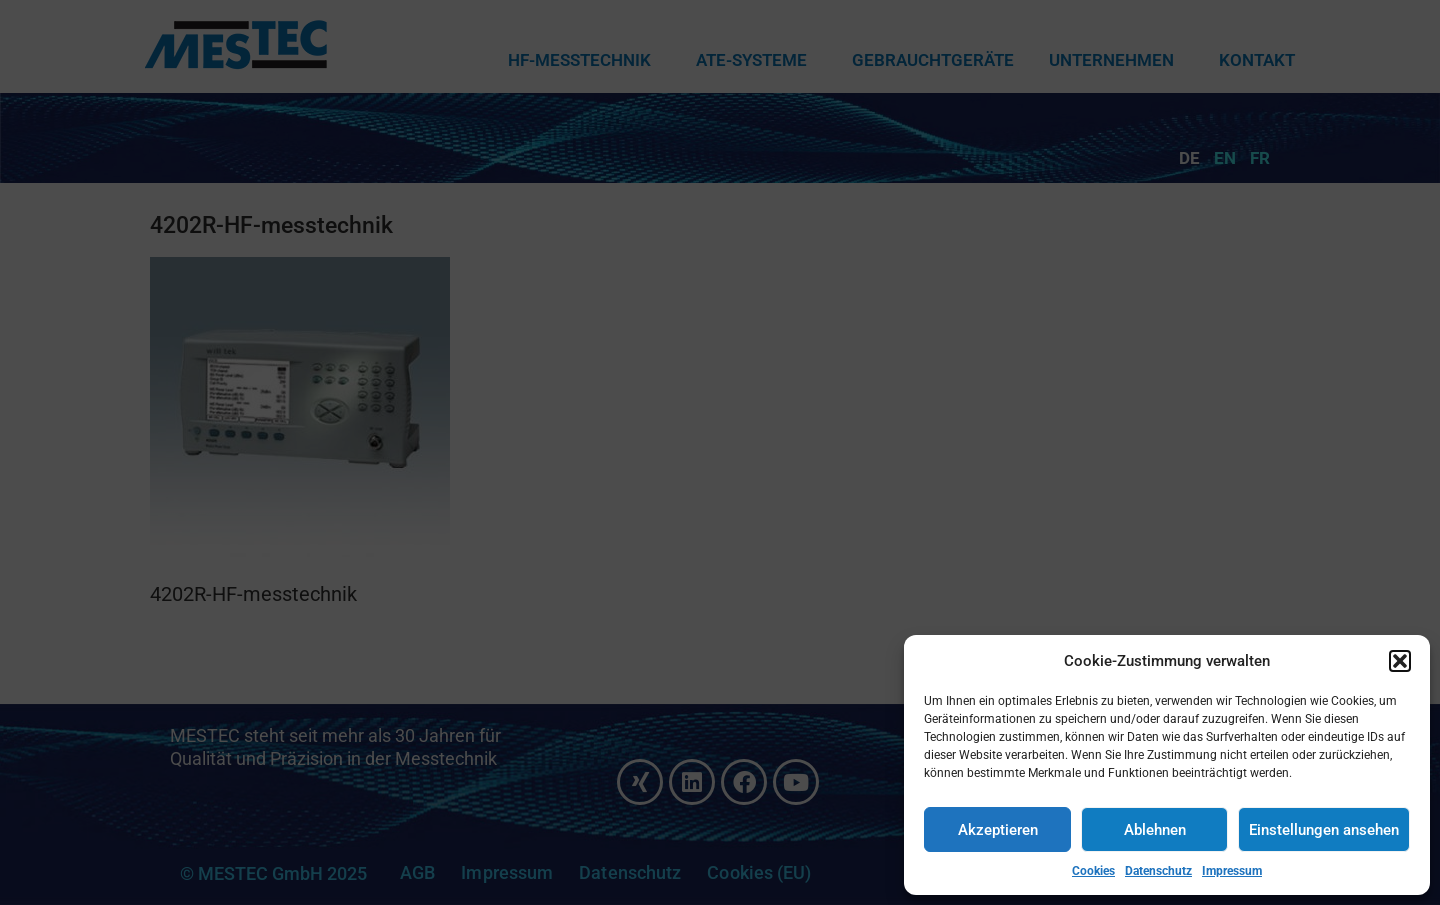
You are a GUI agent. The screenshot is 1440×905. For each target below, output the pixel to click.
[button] (1400, 661)
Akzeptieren (998, 830)
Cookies (1093, 871)
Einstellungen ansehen (1324, 830)
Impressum (1232, 871)
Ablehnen (1155, 830)
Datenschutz (1158, 871)
